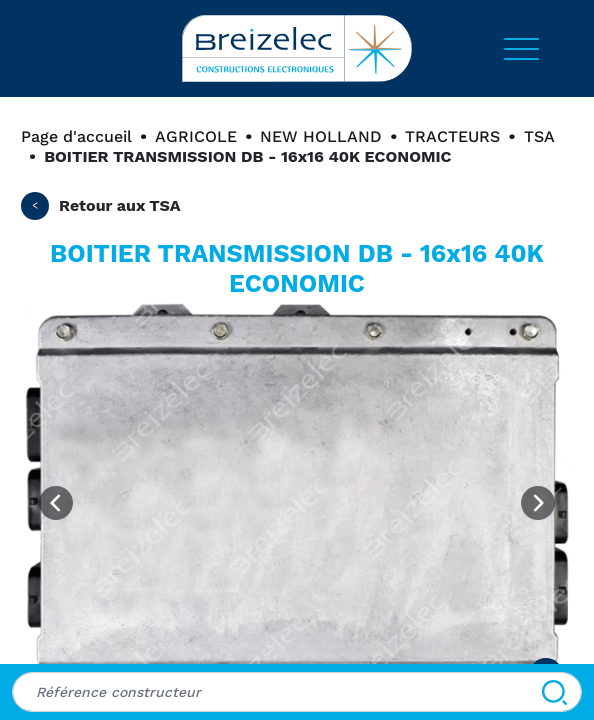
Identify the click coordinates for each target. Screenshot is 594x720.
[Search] (554, 692)
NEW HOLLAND (321, 136)
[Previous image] (56, 503)
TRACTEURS (452, 136)
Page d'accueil (76, 136)
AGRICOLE (196, 136)
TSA (539, 136)
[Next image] (538, 503)
